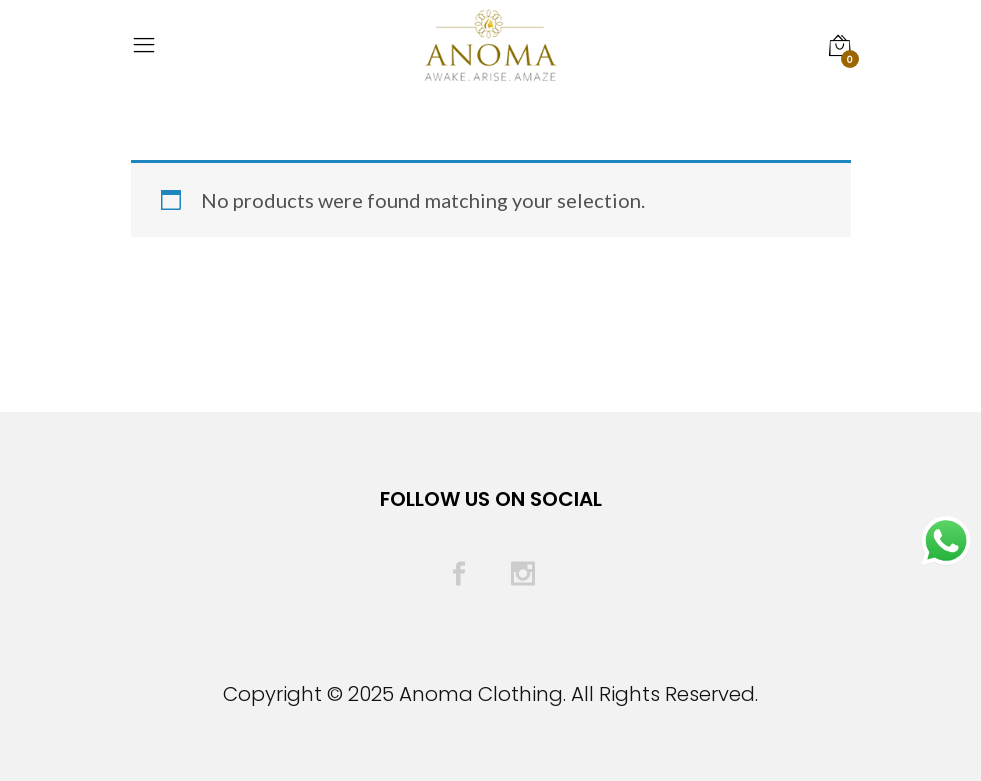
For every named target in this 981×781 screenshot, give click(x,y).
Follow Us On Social (491, 499)
